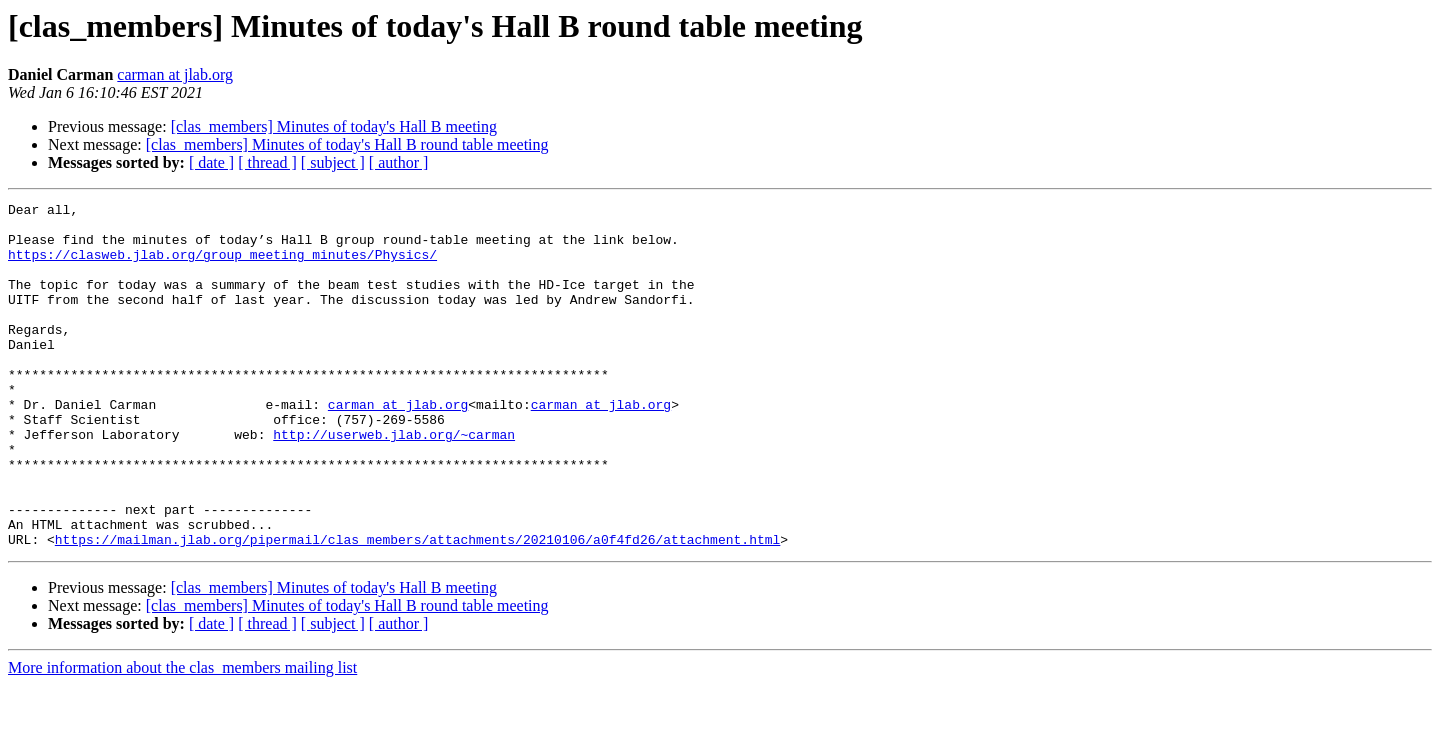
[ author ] (399, 162)
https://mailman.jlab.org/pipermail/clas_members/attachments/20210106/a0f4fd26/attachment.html (417, 608)
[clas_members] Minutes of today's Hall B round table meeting (347, 144)
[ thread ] (267, 162)
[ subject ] (333, 162)
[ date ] (211, 162)
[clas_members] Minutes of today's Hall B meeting (334, 126)
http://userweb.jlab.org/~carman (394, 482)
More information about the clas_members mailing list (182, 736)
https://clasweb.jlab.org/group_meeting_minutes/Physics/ (222, 266)
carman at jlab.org (175, 74)
